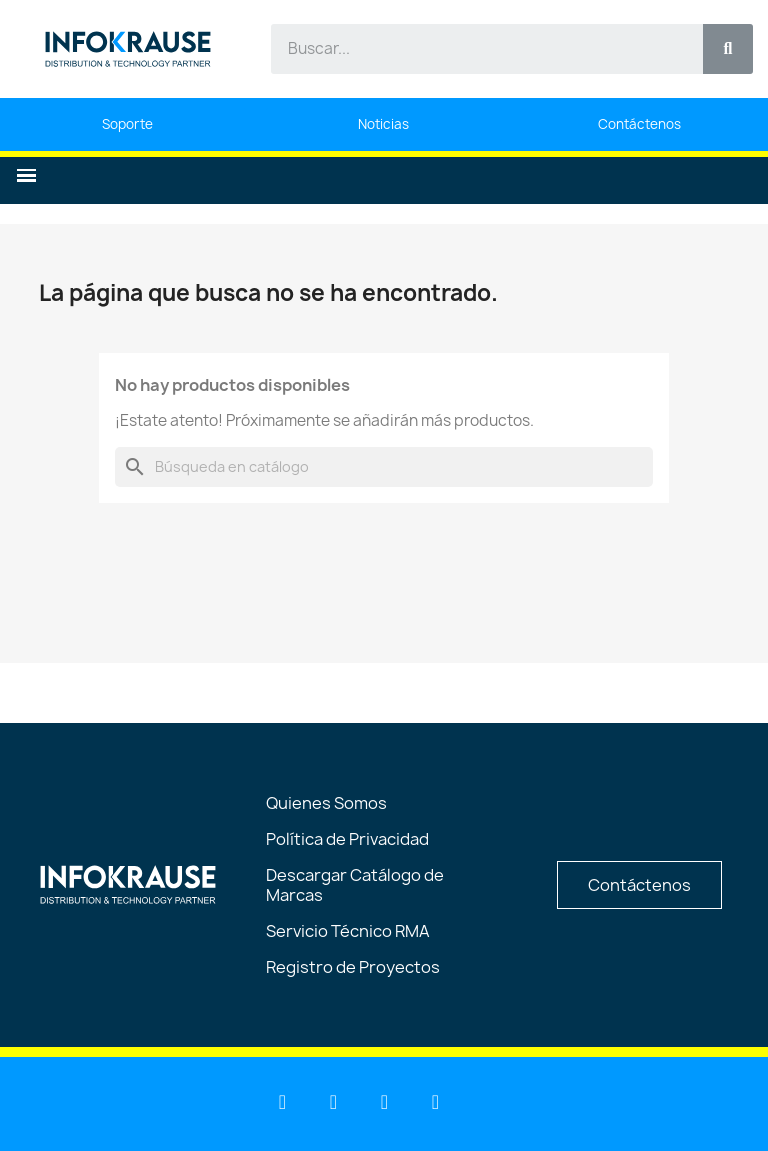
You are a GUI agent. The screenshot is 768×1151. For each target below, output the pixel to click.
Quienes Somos (326, 803)
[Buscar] (384, 467)
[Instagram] (436, 1102)
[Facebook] (385, 1102)
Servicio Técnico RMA (348, 931)
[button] (26, 175)
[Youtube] (334, 1102)
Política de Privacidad (347, 839)
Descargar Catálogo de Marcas (355, 885)
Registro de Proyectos (353, 967)
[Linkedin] (283, 1102)
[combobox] (475, 49)
